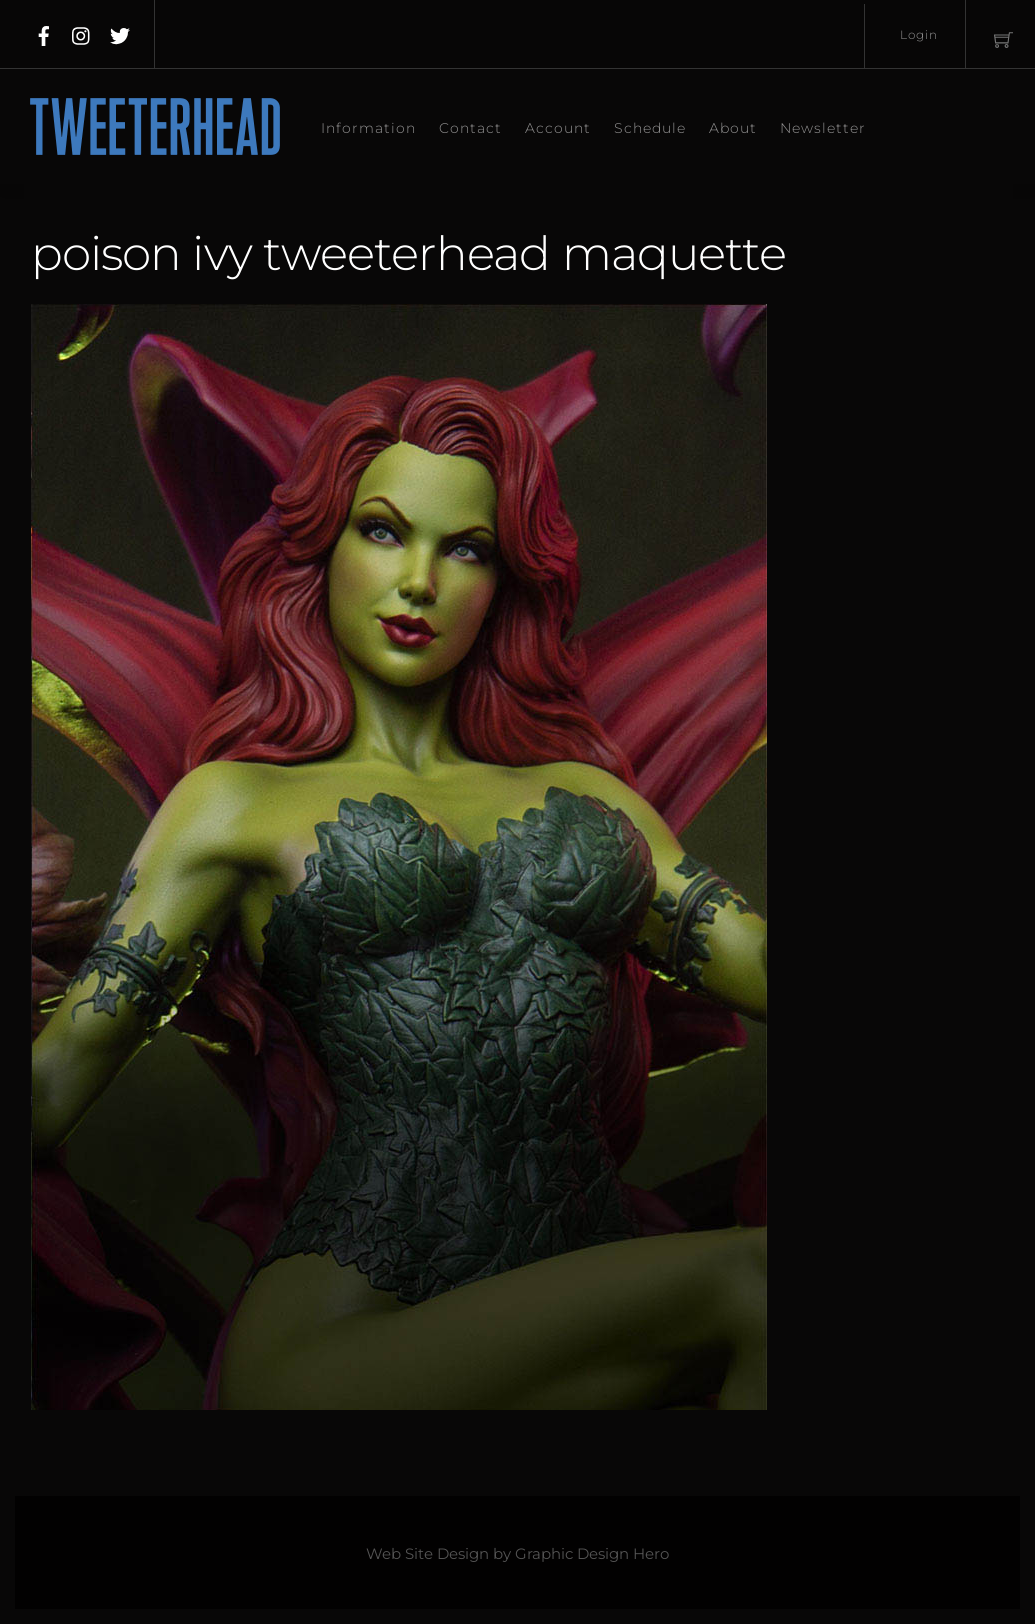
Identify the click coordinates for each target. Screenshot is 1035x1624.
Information (368, 128)
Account (558, 128)
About (733, 128)
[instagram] (82, 32)
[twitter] (120, 32)
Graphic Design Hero (592, 1554)
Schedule (650, 128)
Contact (470, 128)
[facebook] (44, 32)
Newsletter (823, 128)
